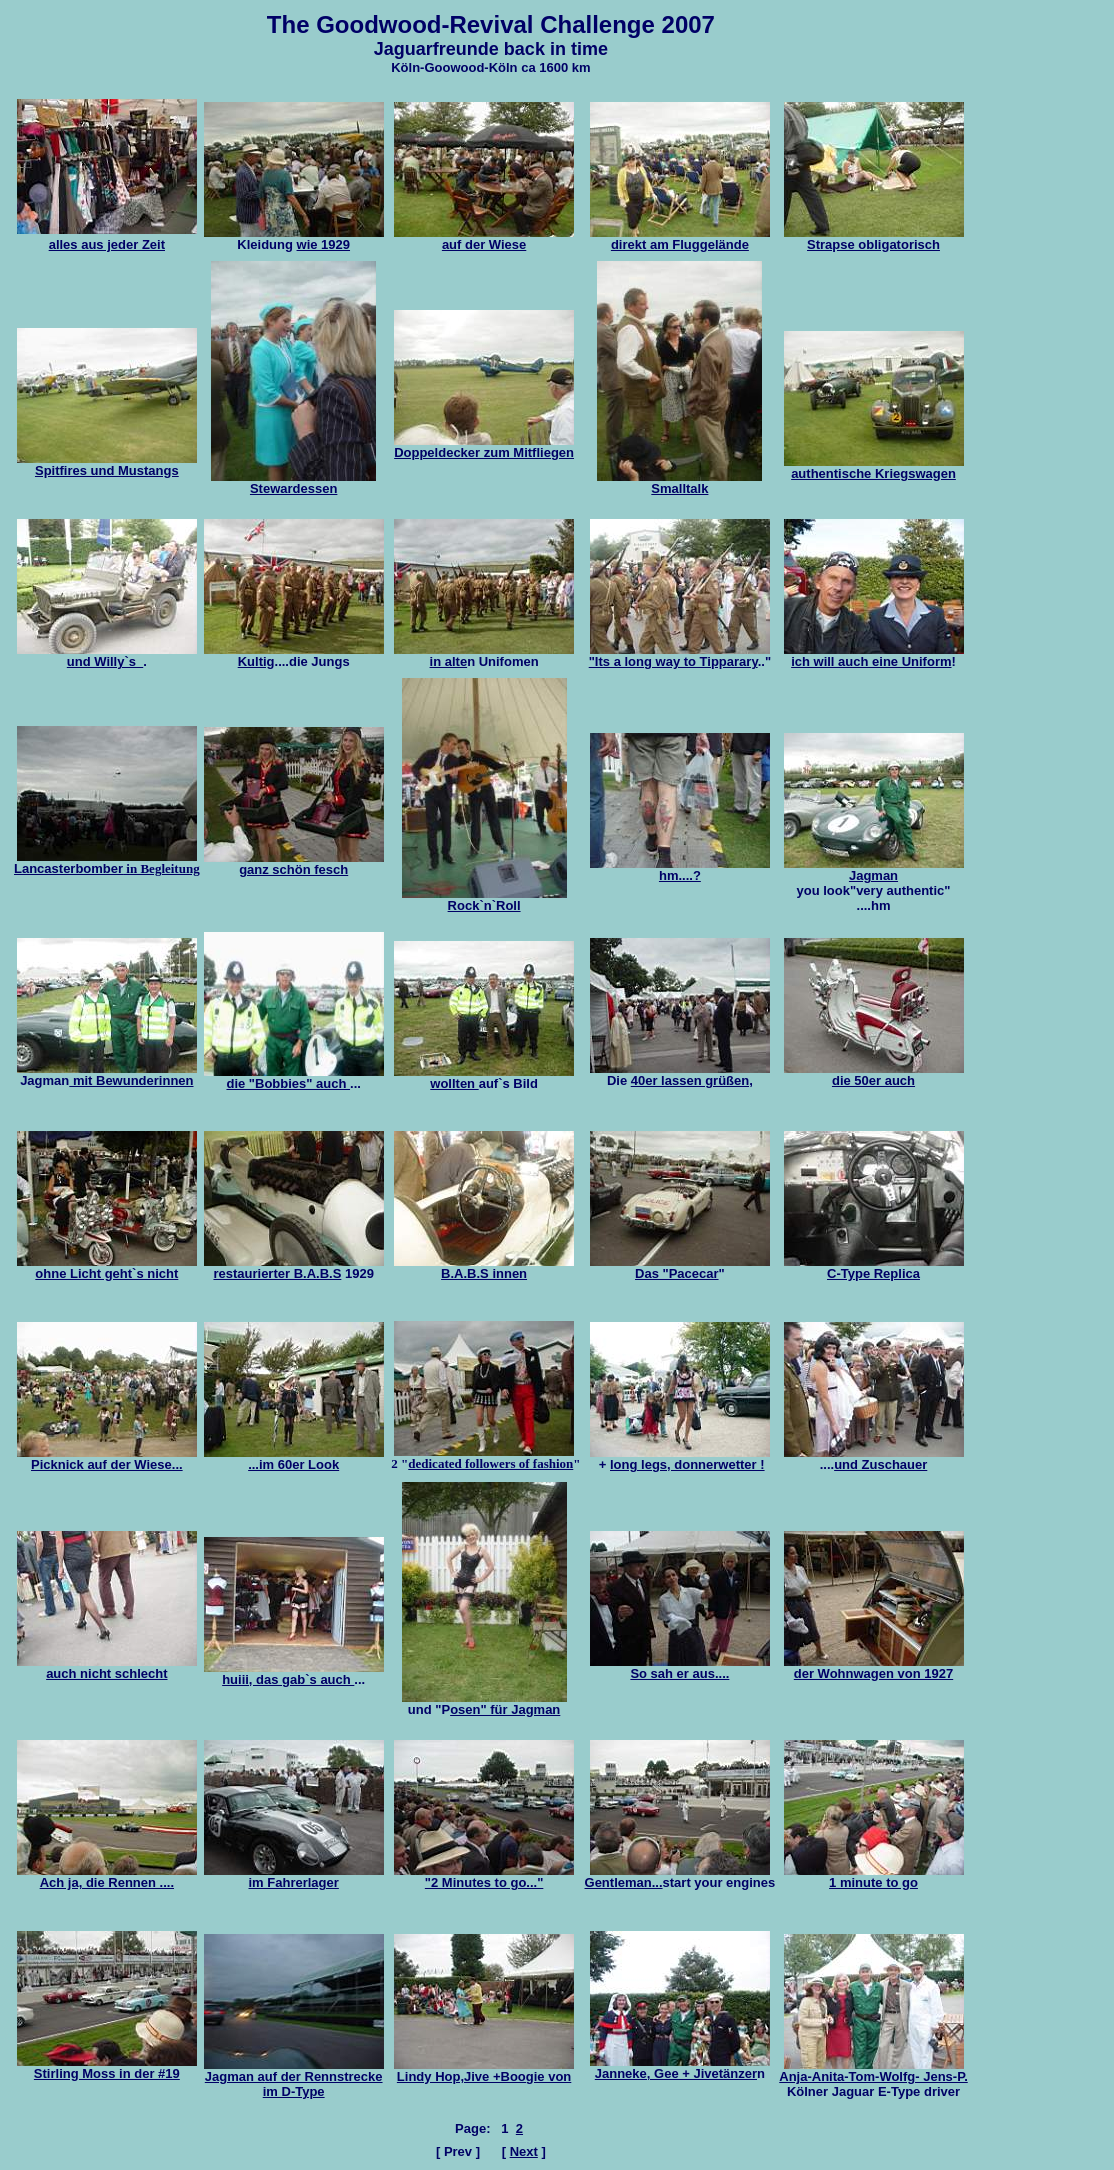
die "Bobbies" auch (294, 1077)
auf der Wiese (484, 238)
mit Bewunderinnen (131, 1080)
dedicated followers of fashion (490, 1463)
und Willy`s (107, 655)
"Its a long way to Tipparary (679, 655)
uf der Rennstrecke (294, 2070)
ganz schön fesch (294, 863)
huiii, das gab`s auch (294, 1673)
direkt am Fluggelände (680, 238)
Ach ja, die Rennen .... (107, 1876)
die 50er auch (874, 1074)
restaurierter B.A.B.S (294, 1267)
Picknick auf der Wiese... (107, 1458)
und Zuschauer (880, 1464)
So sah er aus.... (680, 1667)
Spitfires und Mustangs (107, 470)
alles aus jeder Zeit (107, 244)
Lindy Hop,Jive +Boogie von (484, 2070)
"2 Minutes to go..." (484, 1876)
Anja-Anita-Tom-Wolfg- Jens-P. (873, 2070)
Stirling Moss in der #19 (107, 2073)
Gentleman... (677, 1876)
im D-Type (294, 2091)
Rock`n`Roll (484, 899)
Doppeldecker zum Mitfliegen (484, 446)
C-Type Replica (874, 1267)
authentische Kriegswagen (874, 467)
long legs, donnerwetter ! (687, 1464)
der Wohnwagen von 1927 (874, 1667)
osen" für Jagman (505, 1709)
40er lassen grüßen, (692, 1080)
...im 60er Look (294, 1458)
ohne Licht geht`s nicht (106, 1273)
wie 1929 (324, 244)
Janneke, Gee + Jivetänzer (680, 2067)
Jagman (874, 869)
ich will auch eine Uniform (874, 655)
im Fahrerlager (294, 1876)
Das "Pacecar (680, 1267)
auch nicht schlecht (107, 1667)
